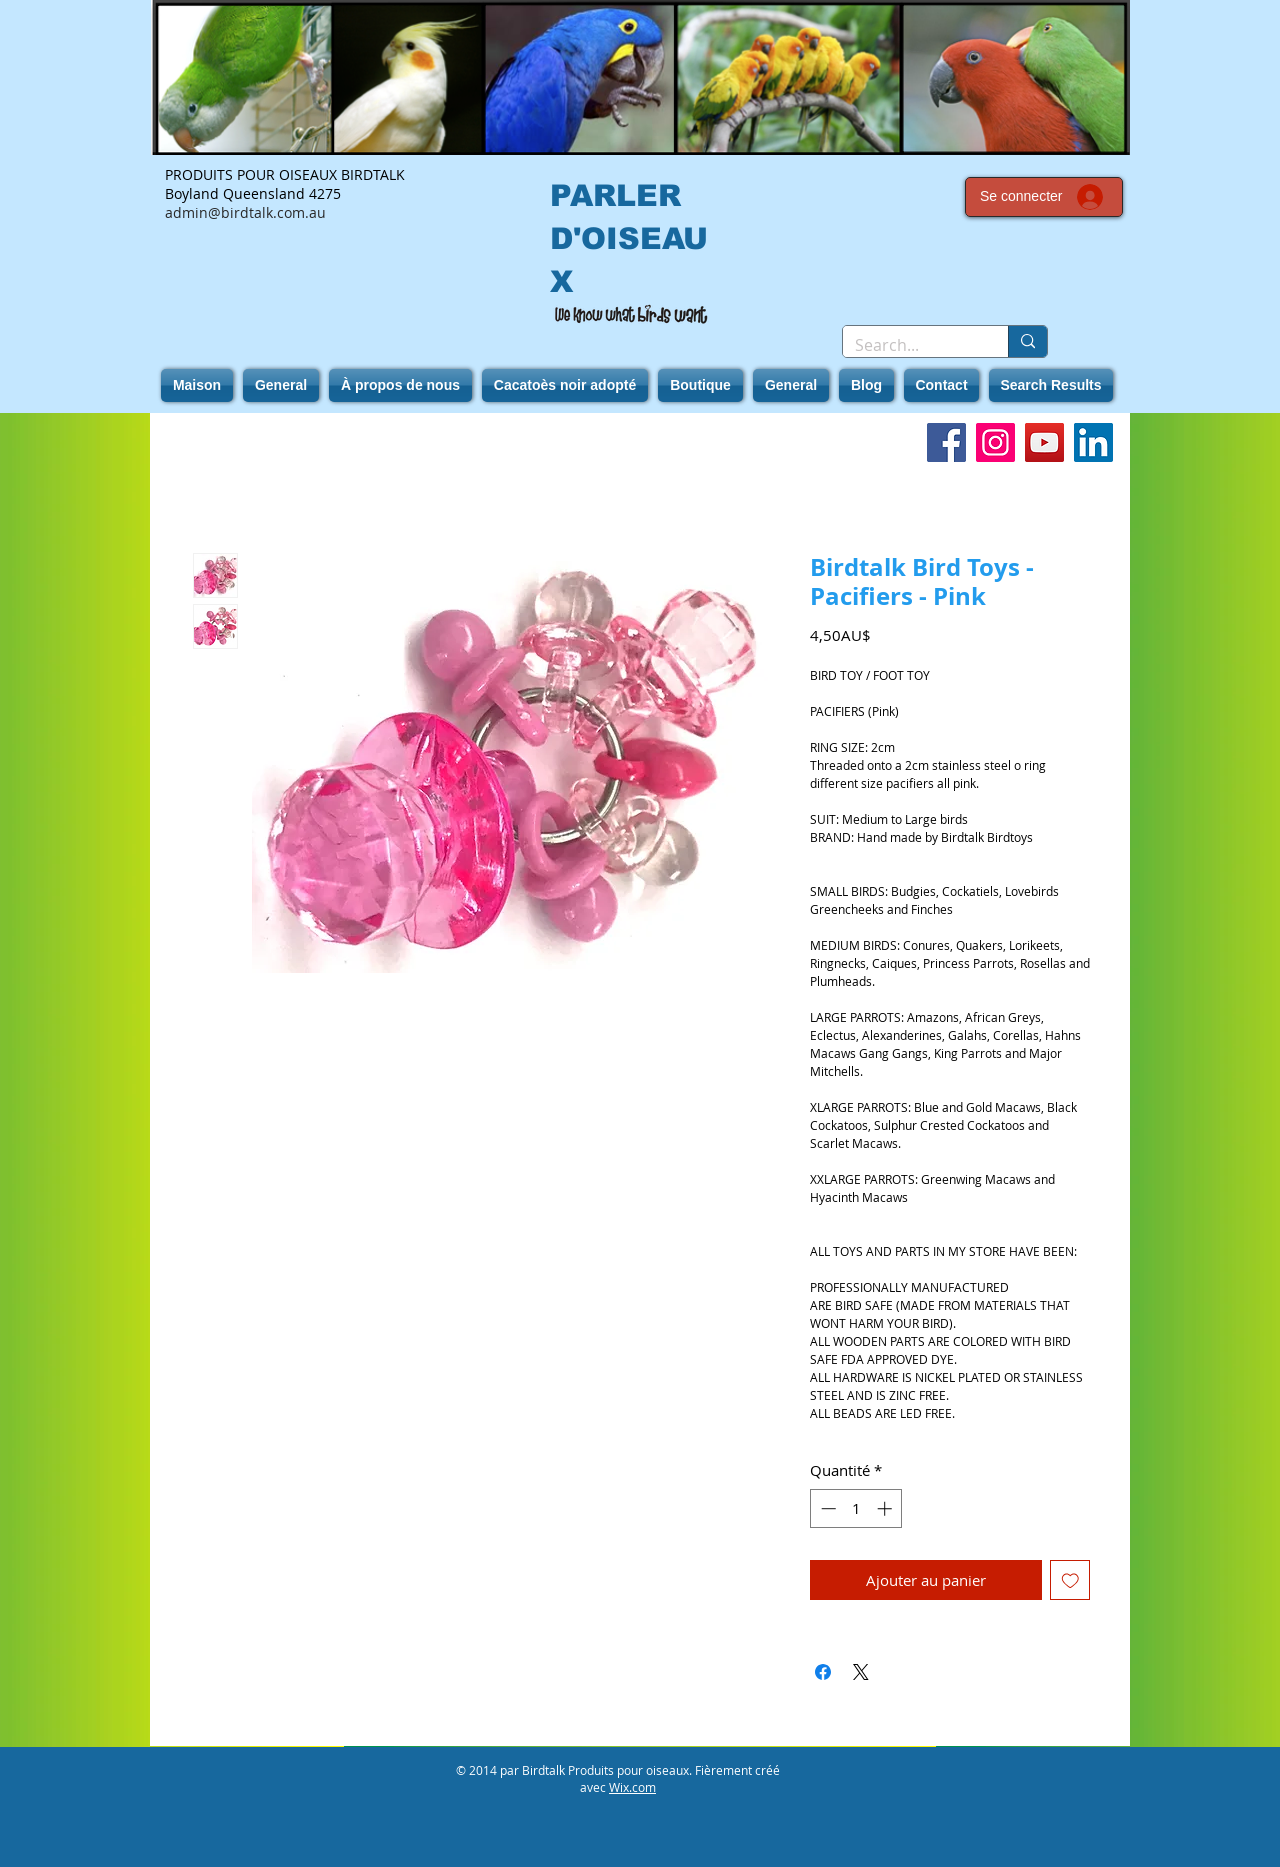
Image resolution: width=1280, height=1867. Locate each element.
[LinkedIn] (1093, 442)
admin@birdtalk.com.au (245, 212)
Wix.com (632, 1787)
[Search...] (910, 345)
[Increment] (886, 1508)
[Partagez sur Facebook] (823, 1672)
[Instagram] (995, 442)
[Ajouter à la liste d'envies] (1070, 1580)
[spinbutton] (856, 1508)
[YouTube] (1044, 442)
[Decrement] (826, 1508)
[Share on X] (861, 1672)
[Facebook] (946, 442)
